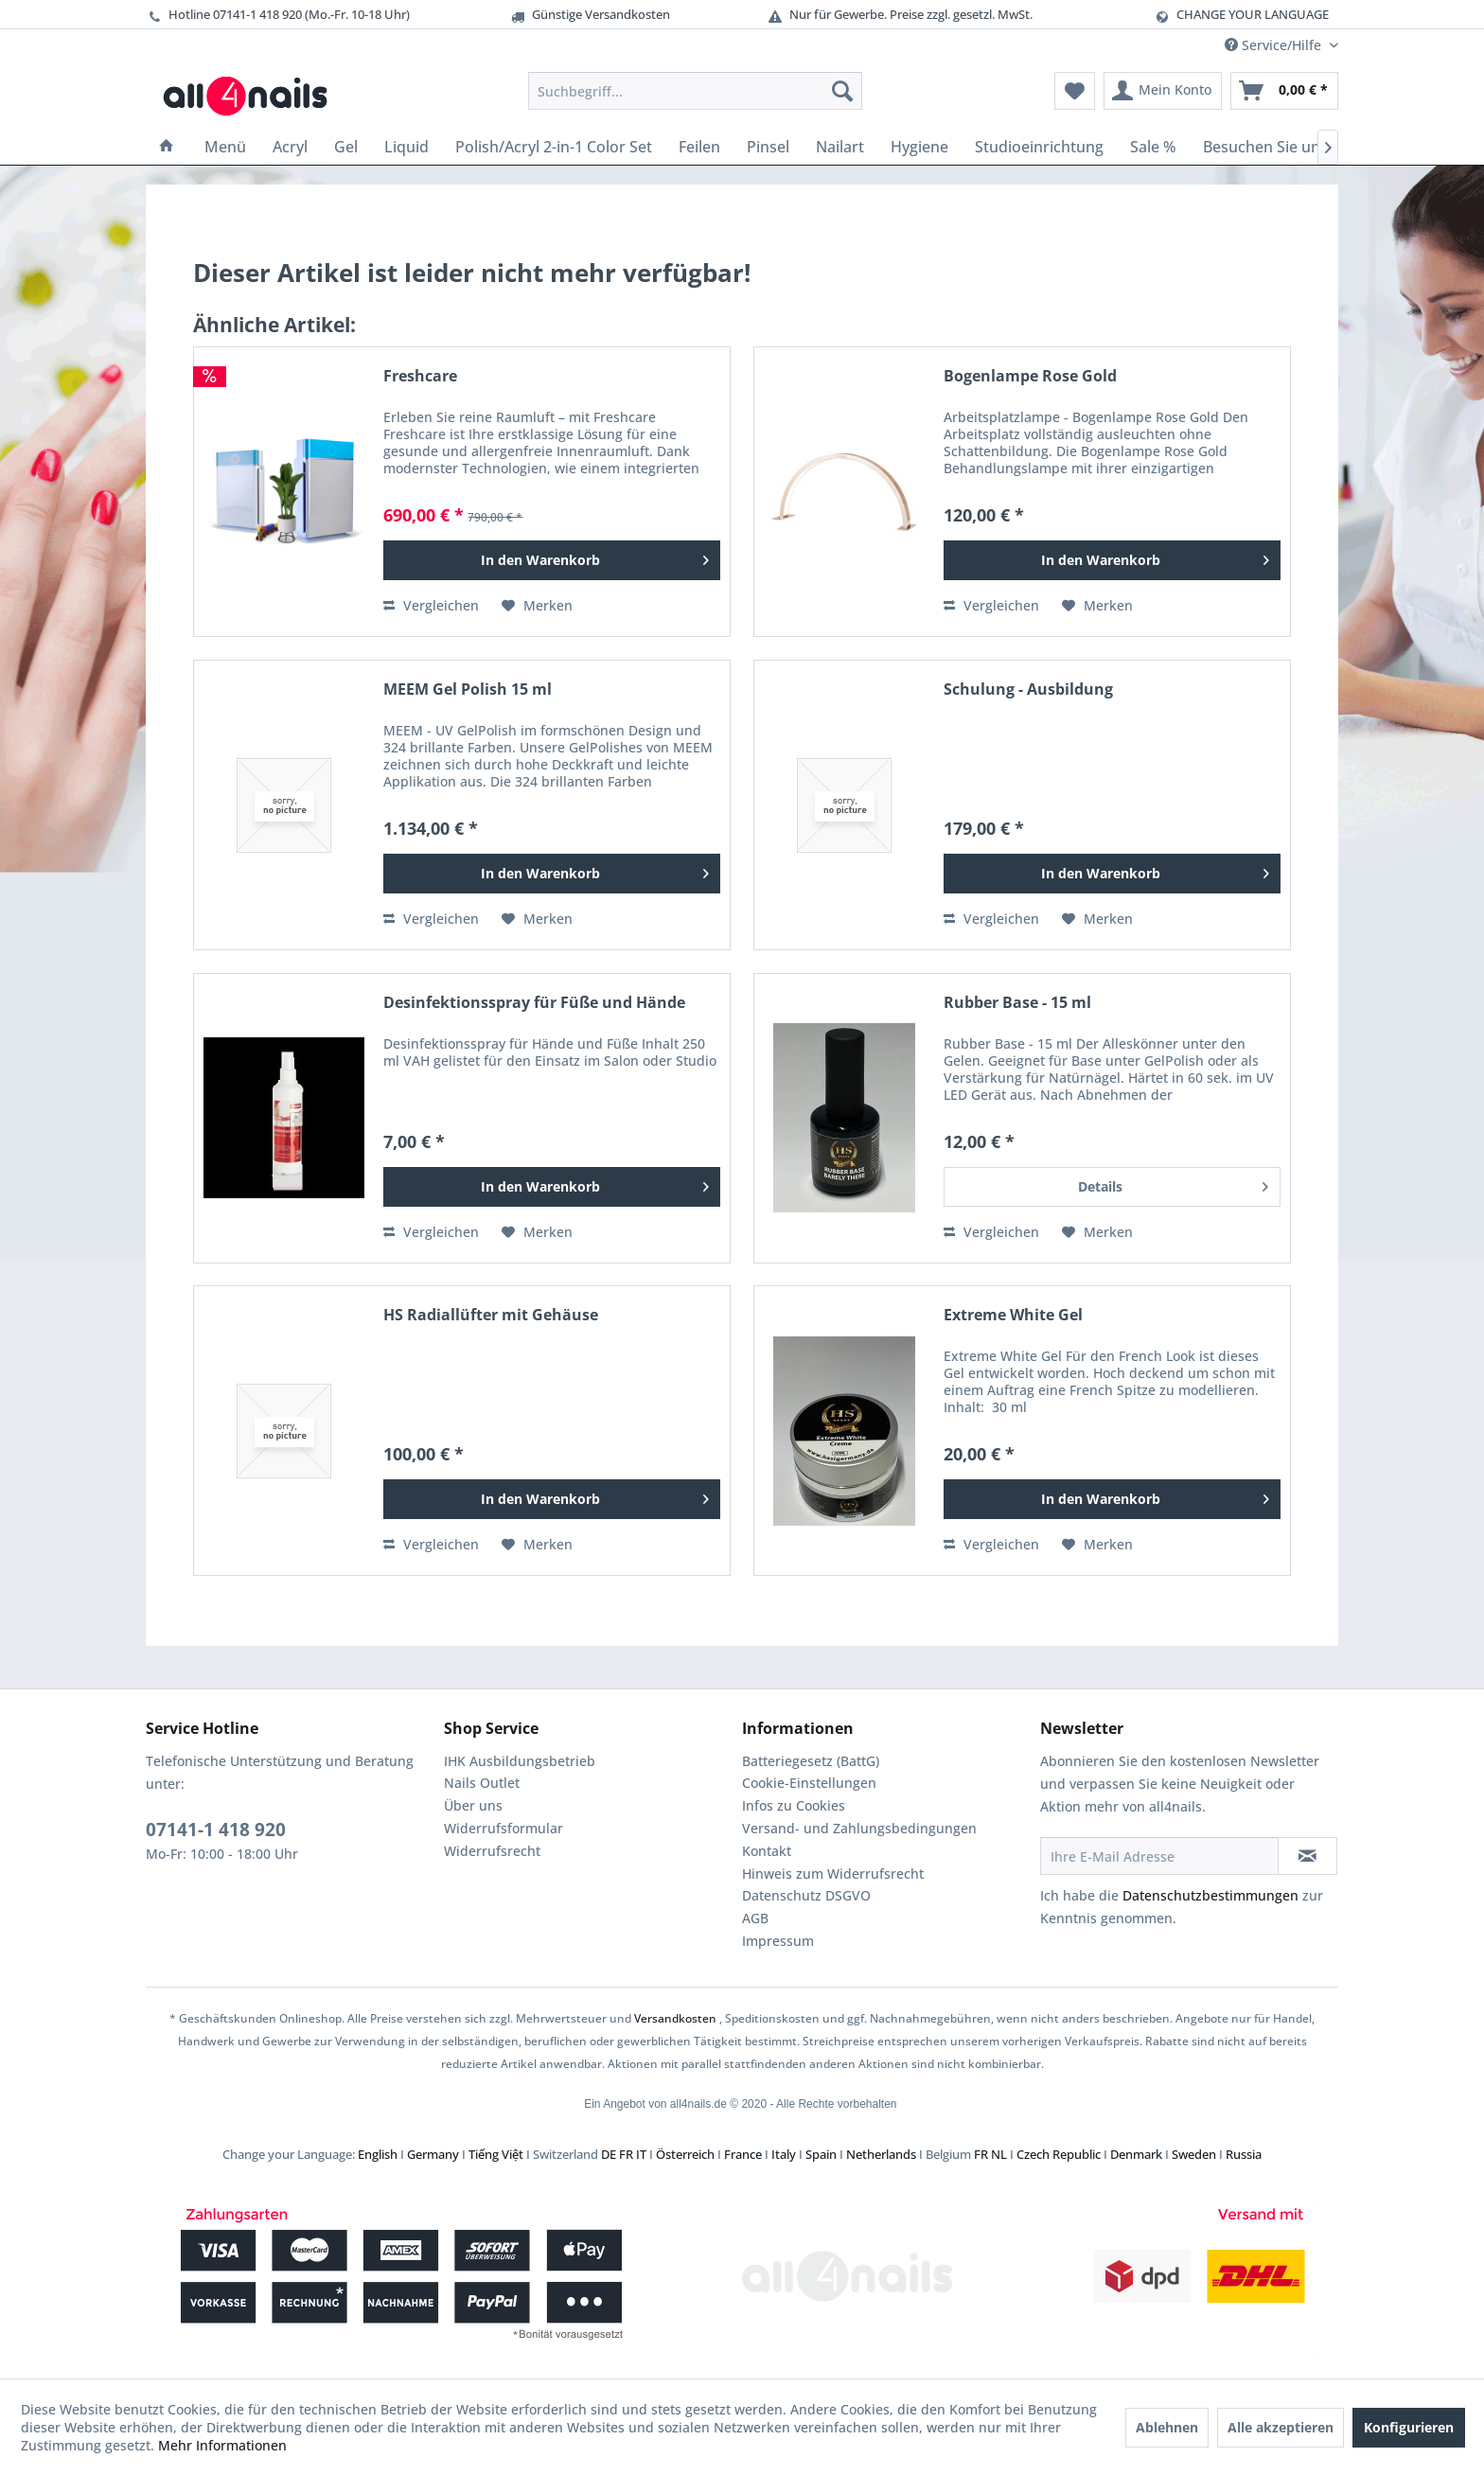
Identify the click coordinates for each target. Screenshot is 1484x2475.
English (378, 2154)
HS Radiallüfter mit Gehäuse (490, 1315)
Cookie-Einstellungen (809, 1783)
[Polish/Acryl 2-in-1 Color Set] (553, 147)
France (743, 2154)
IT (641, 2154)
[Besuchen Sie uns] (1265, 147)
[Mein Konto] (1163, 91)
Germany (433, 2154)
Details (1173, 1183)
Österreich (685, 2154)
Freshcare (420, 376)
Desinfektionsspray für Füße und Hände (534, 1003)
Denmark (1136, 2154)
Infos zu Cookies (793, 1805)
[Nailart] (840, 147)
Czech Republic (1058, 2154)
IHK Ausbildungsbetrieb (519, 1761)
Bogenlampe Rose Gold (1030, 376)
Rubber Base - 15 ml (1017, 1003)
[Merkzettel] (1074, 91)
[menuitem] (695, 91)
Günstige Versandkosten (589, 15)
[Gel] (346, 147)
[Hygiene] (919, 147)
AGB (755, 1918)
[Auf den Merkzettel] (537, 605)
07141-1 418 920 (216, 1829)
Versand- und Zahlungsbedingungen (859, 1828)
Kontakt (766, 1851)
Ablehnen (1167, 2427)
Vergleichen (431, 605)
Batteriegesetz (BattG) (810, 1761)
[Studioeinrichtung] (1039, 147)
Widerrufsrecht (492, 1851)
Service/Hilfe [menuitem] (1275, 45)
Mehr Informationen (222, 2445)
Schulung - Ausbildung (1028, 689)
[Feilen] (699, 147)
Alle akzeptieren (1281, 2427)
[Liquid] (406, 147)
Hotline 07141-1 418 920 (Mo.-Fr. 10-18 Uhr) (278, 15)
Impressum (778, 1941)
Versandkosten (675, 2018)
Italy (783, 2154)
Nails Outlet (482, 1783)
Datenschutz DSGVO (806, 1895)
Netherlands (881, 2154)
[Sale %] (1153, 147)
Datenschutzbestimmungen (1210, 1895)
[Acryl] (290, 147)
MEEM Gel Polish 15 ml (467, 689)
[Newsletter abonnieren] (1307, 1856)
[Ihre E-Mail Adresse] (1159, 1856)
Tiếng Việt (495, 2154)
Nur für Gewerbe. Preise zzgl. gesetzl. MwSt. (900, 15)
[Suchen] (842, 91)
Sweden (1194, 2154)
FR (626, 2154)
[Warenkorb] (1284, 91)
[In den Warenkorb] (551, 560)
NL (999, 2154)
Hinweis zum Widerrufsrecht (833, 1874)
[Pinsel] (768, 147)
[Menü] (225, 147)
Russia (1244, 2154)
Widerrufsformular (503, 1828)
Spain (821, 2154)
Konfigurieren (1409, 2427)
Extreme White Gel (1013, 1315)
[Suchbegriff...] (695, 91)
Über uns (473, 1805)
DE (608, 2154)
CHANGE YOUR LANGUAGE (1252, 14)
